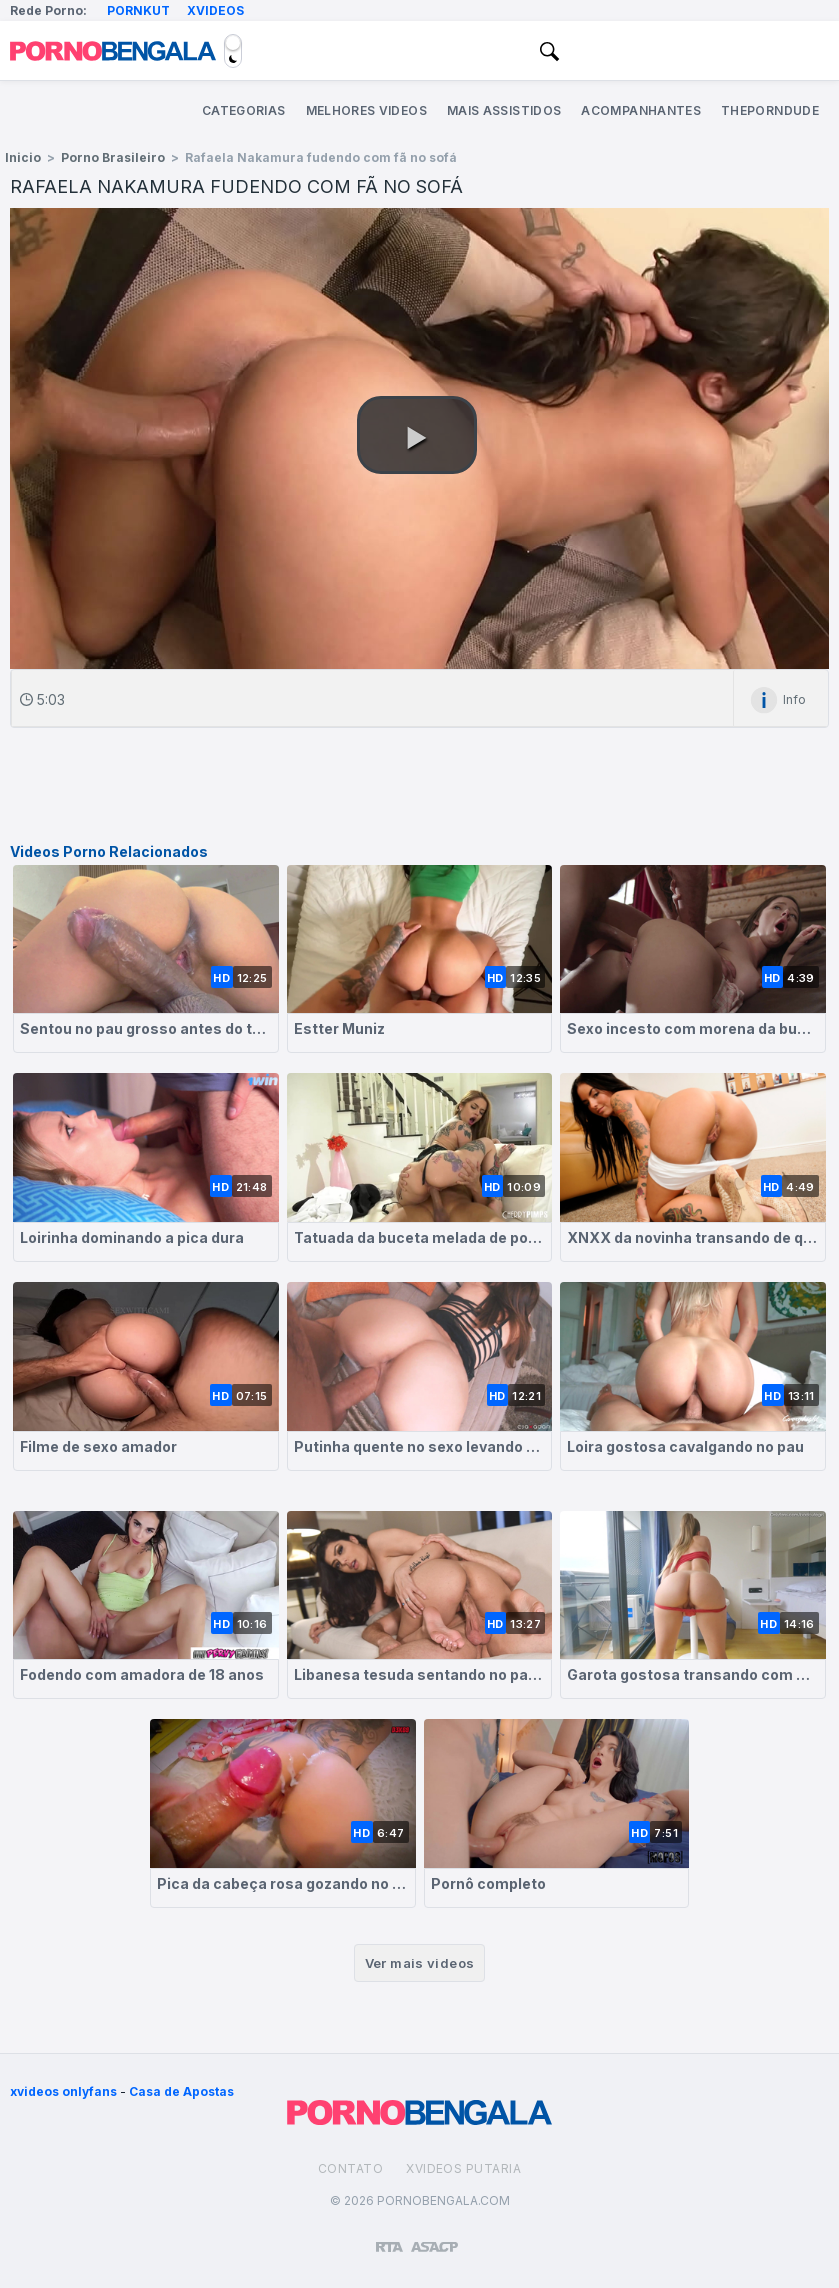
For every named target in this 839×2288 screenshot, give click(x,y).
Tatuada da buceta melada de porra (420, 1237)
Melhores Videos (366, 110)
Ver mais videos (420, 1963)
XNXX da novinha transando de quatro (693, 1237)
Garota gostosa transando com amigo (693, 1674)
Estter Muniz (339, 1028)
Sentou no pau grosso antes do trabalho (146, 1028)
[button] (417, 435)
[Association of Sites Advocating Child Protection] (434, 2238)
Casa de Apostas (181, 2091)
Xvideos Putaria (463, 2168)
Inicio (23, 157)
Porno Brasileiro (113, 157)
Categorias (244, 110)
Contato (350, 2168)
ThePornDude (770, 110)
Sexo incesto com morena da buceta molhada (693, 1028)
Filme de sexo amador (98, 1446)
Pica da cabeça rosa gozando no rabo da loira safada (283, 1883)
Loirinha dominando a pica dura (132, 1237)
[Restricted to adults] (389, 2239)
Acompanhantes (641, 110)
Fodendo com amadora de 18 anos (142, 1674)
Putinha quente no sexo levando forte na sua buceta (420, 1446)
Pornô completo (488, 1883)
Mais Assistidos (504, 110)
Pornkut (138, 10)
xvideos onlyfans (63, 2091)
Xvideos (215, 10)
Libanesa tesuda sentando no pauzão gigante (420, 1674)
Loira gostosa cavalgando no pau (685, 1446)
